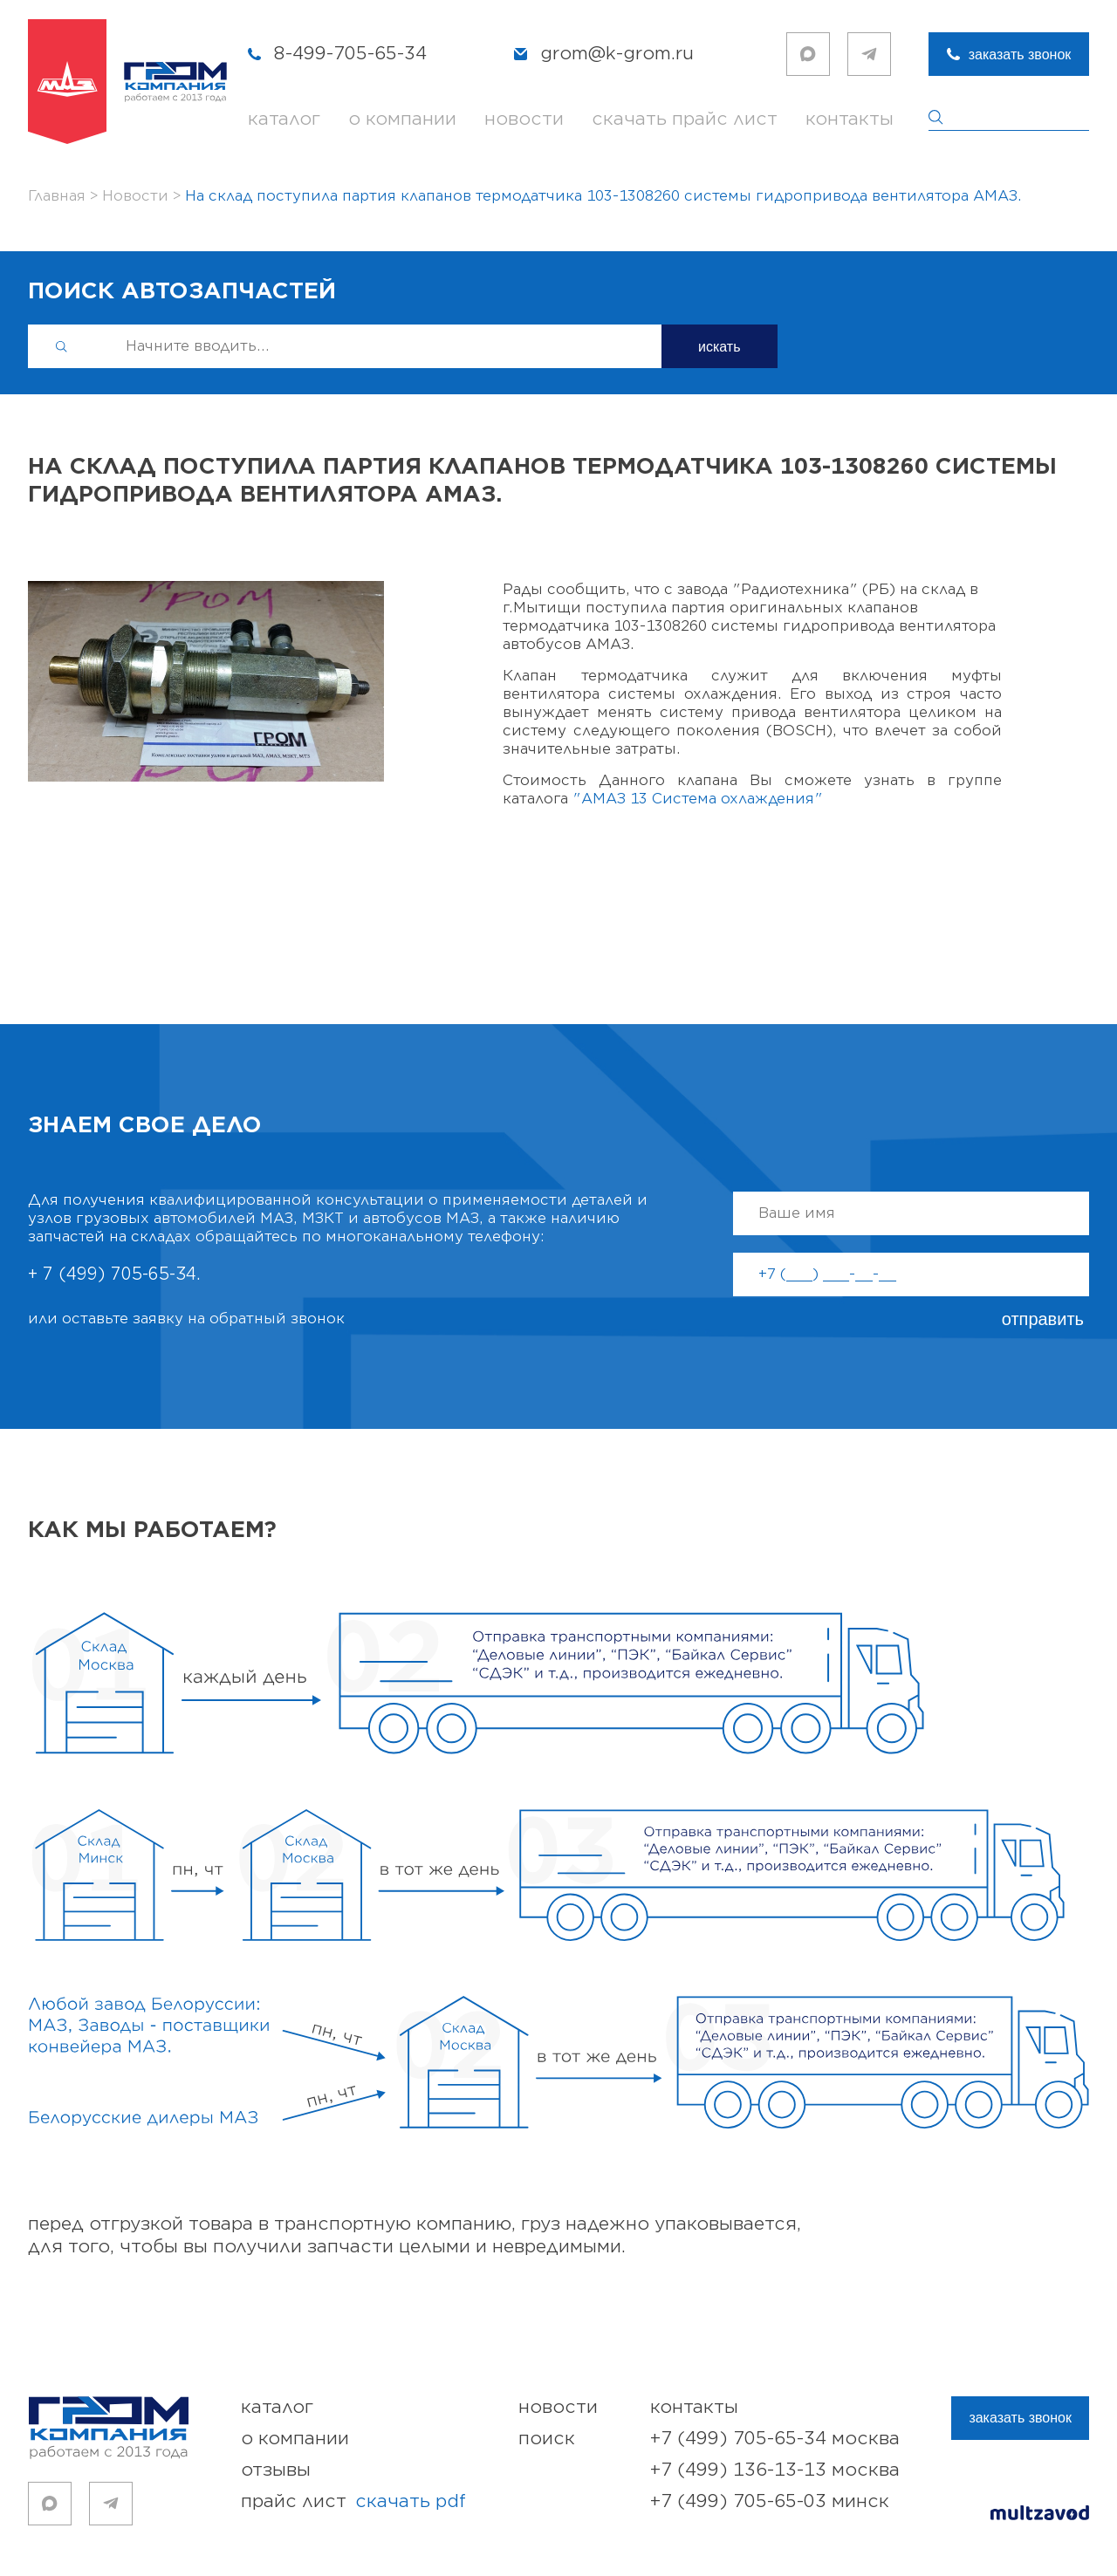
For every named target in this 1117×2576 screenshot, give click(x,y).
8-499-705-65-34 (350, 54)
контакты (849, 119)
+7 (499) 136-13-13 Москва (775, 2470)
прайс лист (353, 2502)
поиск (546, 2439)
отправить (1043, 1319)
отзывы (276, 2470)
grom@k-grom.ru (617, 54)
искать (719, 346)
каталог (284, 119)
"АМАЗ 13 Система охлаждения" (697, 799)
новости (524, 119)
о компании (402, 119)
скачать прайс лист (685, 119)
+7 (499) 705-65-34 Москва (775, 2439)
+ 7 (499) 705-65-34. (114, 1274)
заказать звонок (1020, 54)
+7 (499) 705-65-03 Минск (769, 2501)
